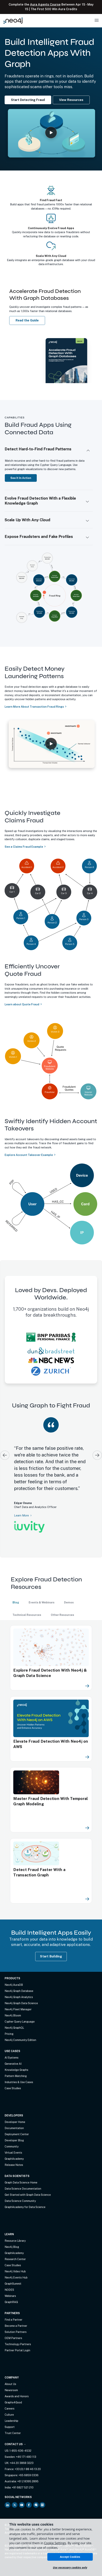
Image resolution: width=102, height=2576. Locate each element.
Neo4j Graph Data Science (21, 2003)
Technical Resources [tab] (27, 1614)
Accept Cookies (70, 2557)
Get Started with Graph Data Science (28, 2194)
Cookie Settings (55, 2543)
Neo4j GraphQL (14, 2027)
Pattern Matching (16, 2076)
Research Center (15, 2259)
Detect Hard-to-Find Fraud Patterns (38, 449)
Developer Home (15, 2122)
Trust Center (13, 2433)
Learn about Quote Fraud (22, 1004)
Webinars (10, 2295)
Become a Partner (16, 2325)
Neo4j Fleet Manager (18, 2009)
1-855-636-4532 (20, 2450)
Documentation (14, 2128)
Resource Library (15, 2240)
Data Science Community (20, 2200)
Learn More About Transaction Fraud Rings (34, 706)
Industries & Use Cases (19, 2082)
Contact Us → (15, 2444)
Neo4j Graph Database (19, 1990)
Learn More (21, 1515)
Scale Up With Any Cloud (27, 520)
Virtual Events (13, 2152)
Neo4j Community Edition (20, 2040)
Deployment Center (17, 2134)
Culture (9, 2414)
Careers (9, 2408)
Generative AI (13, 2063)
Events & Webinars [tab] (41, 1602)
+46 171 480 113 (26, 2456)
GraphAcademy (14, 2158)
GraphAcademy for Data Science (25, 2207)
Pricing (9, 2033)
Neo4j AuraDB (14, 1984)
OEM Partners (13, 2338)
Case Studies (13, 2088)
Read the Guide (27, 320)
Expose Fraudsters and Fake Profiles (39, 536)
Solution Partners (16, 2331)
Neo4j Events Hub (16, 2277)
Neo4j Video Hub (15, 2271)
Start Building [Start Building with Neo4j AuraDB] (51, 1956)
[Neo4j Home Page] (13, 20)
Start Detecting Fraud (28, 100)
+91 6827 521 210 (22, 2487)
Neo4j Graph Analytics (19, 1997)
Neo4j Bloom (13, 2015)
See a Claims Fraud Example (24, 846)
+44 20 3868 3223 (21, 2463)
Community (11, 2146)
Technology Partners (18, 2344)
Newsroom (11, 2390)
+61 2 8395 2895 (27, 2481)
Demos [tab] (69, 1602)
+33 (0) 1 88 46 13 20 (28, 2469)
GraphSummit (13, 2283)
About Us (10, 2384)
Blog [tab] (16, 1602)
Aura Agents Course (45, 4)
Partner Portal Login (17, 2350)
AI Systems (11, 2057)
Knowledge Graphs (16, 2069)
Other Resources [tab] (62, 1614)
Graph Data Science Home (21, 2182)
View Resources (71, 100)
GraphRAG (11, 2302)
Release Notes (14, 2164)
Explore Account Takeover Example (29, 1154)
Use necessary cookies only (70, 2567)
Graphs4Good (13, 2402)
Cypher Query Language (20, 2021)
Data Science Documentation (23, 2188)
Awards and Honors (17, 2396)
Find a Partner (13, 2319)
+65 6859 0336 (28, 2475)
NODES (9, 2289)
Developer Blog (14, 2140)
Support (10, 2426)
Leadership (11, 2420)
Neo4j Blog (12, 2246)
